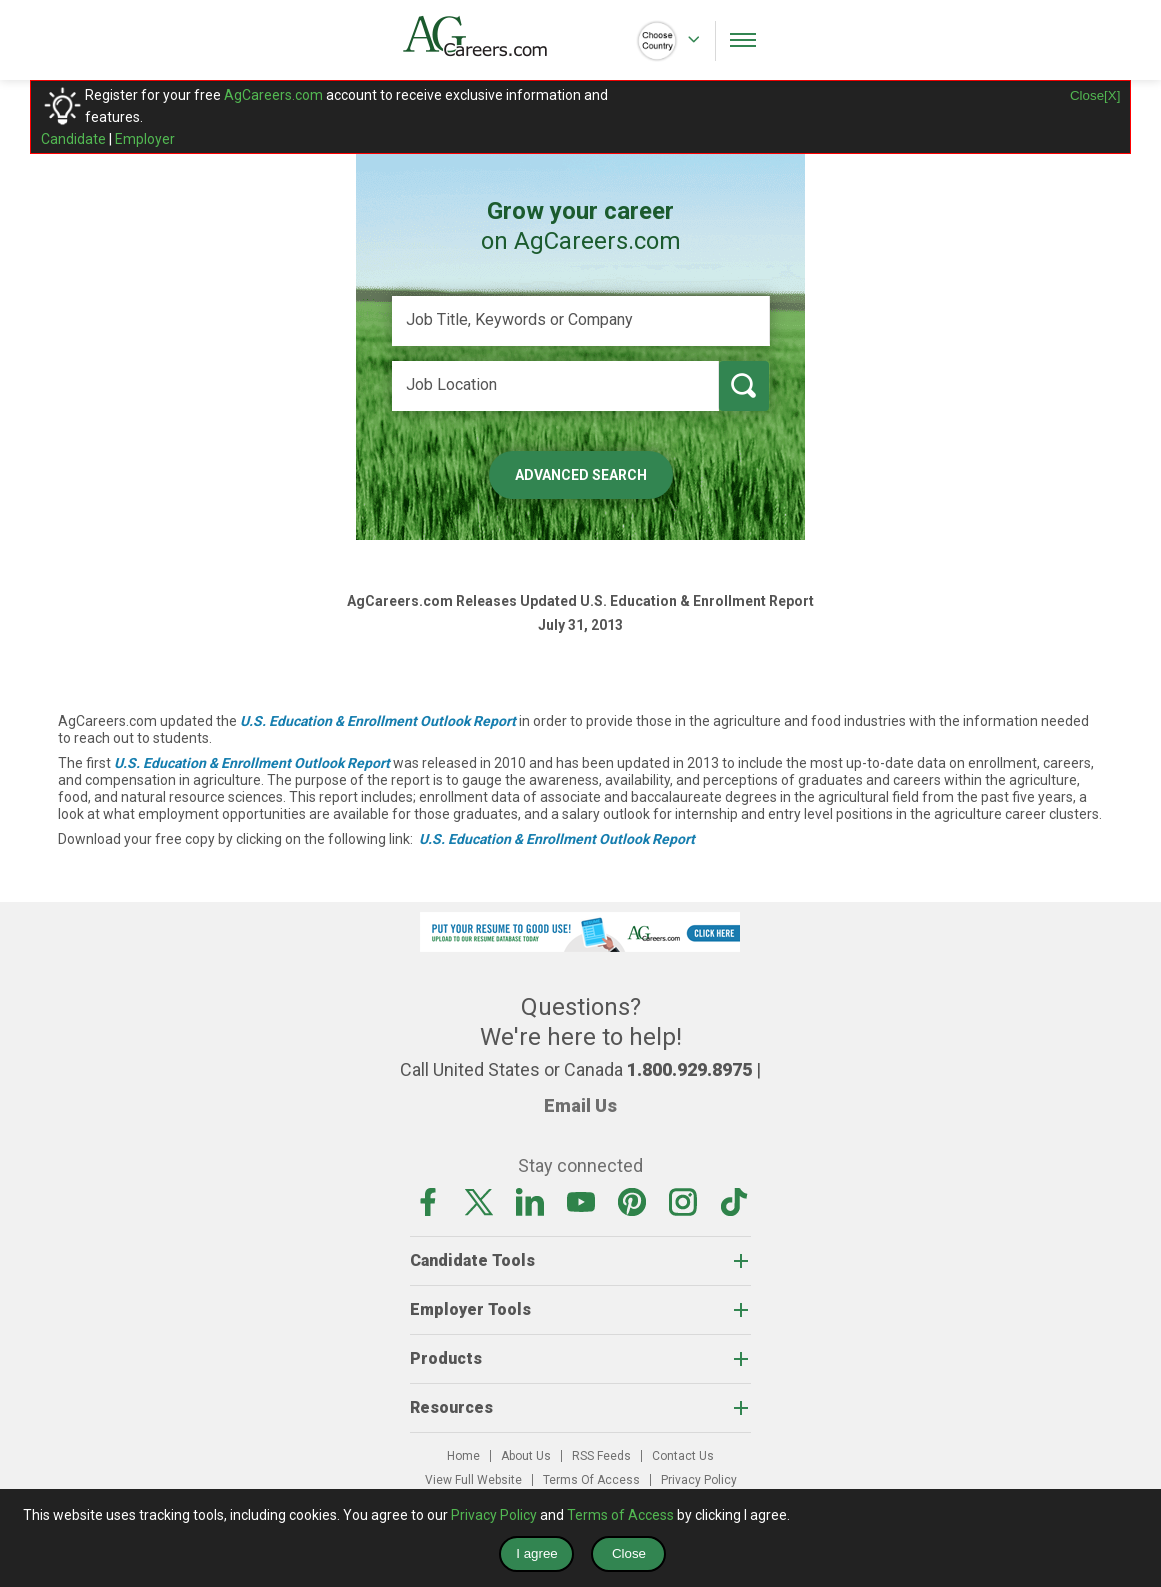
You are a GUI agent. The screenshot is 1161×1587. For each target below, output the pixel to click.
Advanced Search (581, 475)
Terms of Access (620, 1515)
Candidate (73, 139)
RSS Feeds (601, 1456)
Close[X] (1095, 95)
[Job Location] (555, 386)
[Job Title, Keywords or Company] (581, 321)
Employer (145, 139)
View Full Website (473, 1480)
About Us (526, 1456)
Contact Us (683, 1456)
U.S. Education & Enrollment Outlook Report (378, 721)
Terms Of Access (591, 1480)
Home (463, 1456)
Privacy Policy (699, 1480)
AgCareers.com (273, 95)
